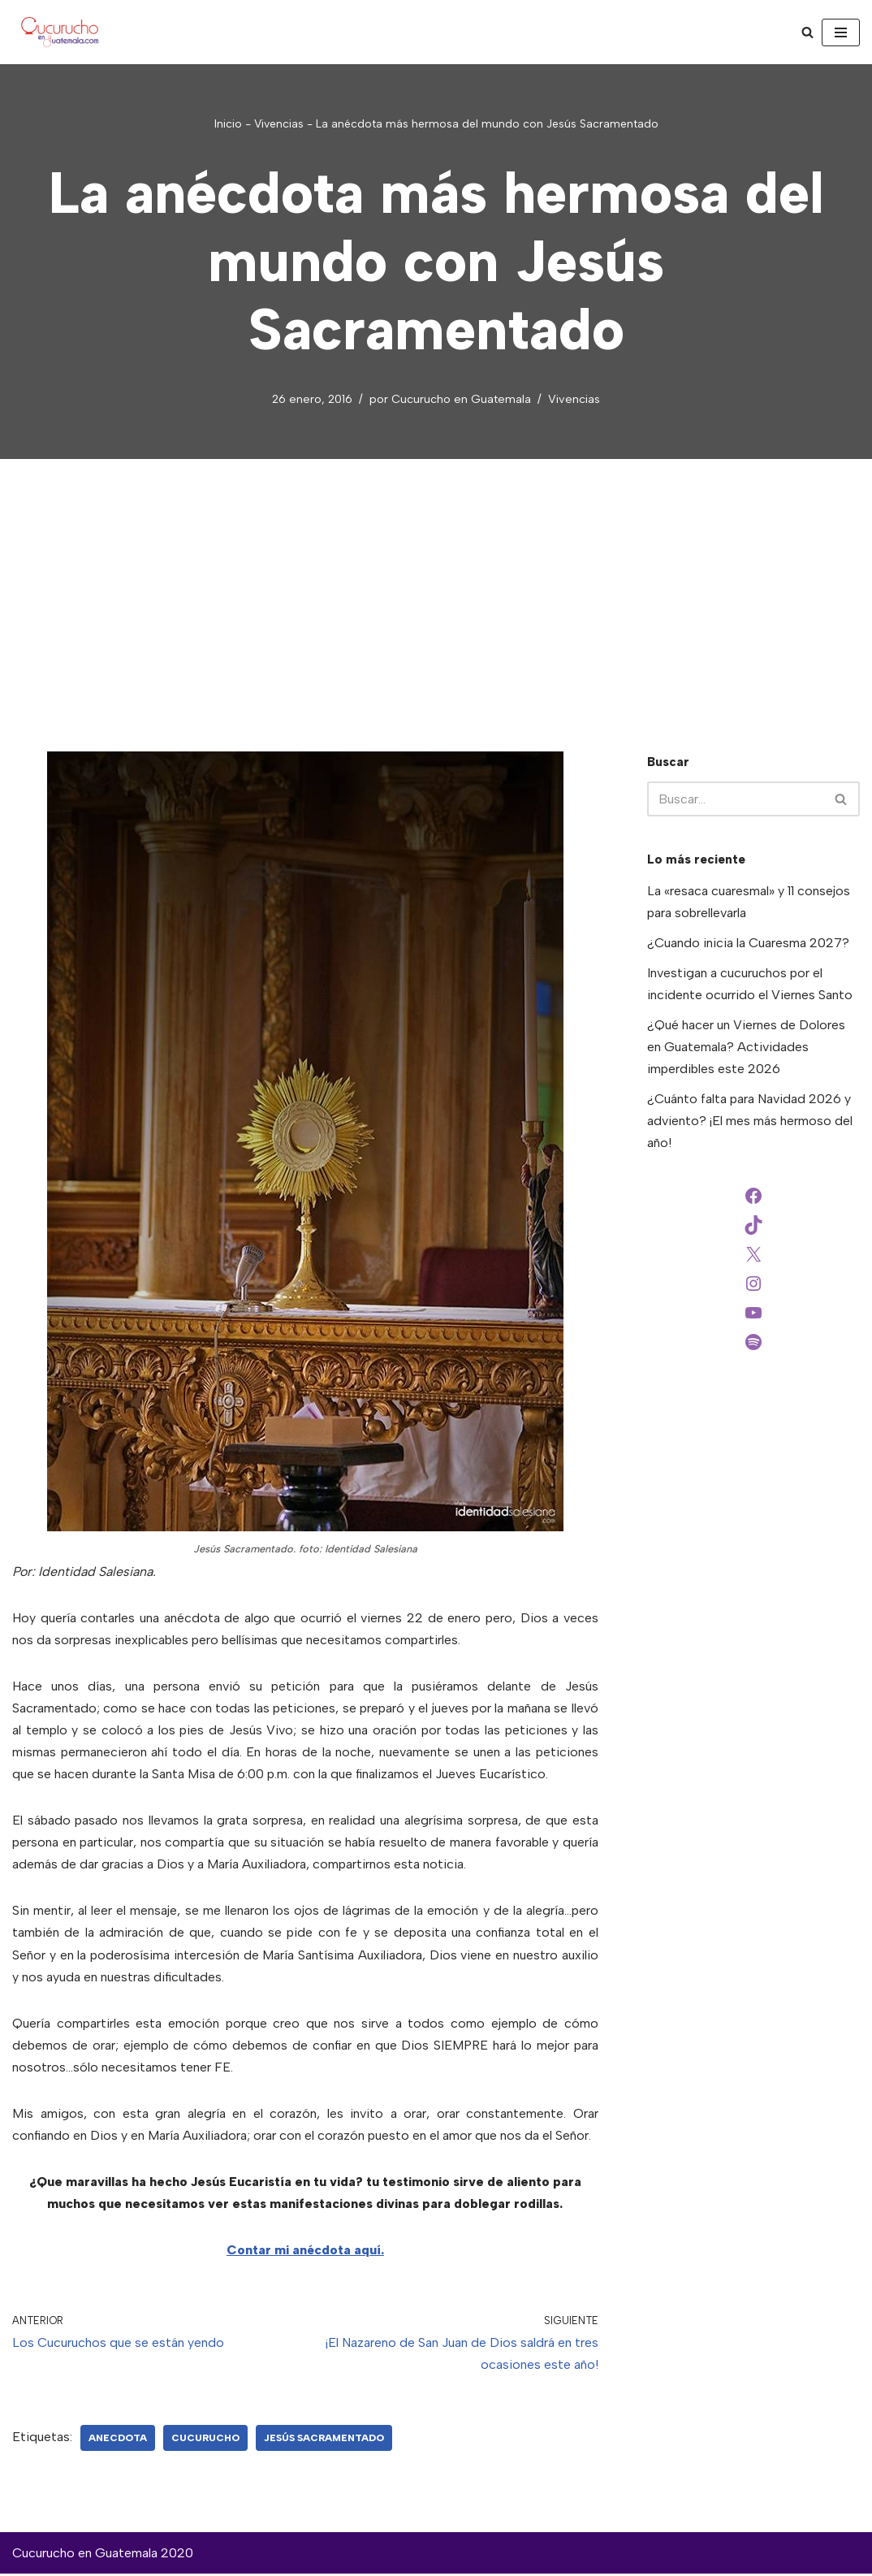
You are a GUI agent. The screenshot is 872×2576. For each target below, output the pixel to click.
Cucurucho (205, 2440)
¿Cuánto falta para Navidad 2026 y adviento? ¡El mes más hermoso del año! (750, 1121)
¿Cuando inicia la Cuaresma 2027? (748, 942)
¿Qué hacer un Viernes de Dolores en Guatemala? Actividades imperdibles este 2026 (746, 1047)
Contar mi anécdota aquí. (305, 2252)
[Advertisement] (436, 581)
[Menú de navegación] (841, 32)
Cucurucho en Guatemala (461, 399)
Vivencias (279, 124)
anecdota (117, 2440)
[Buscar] (807, 32)
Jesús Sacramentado (324, 2440)
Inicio (228, 124)
